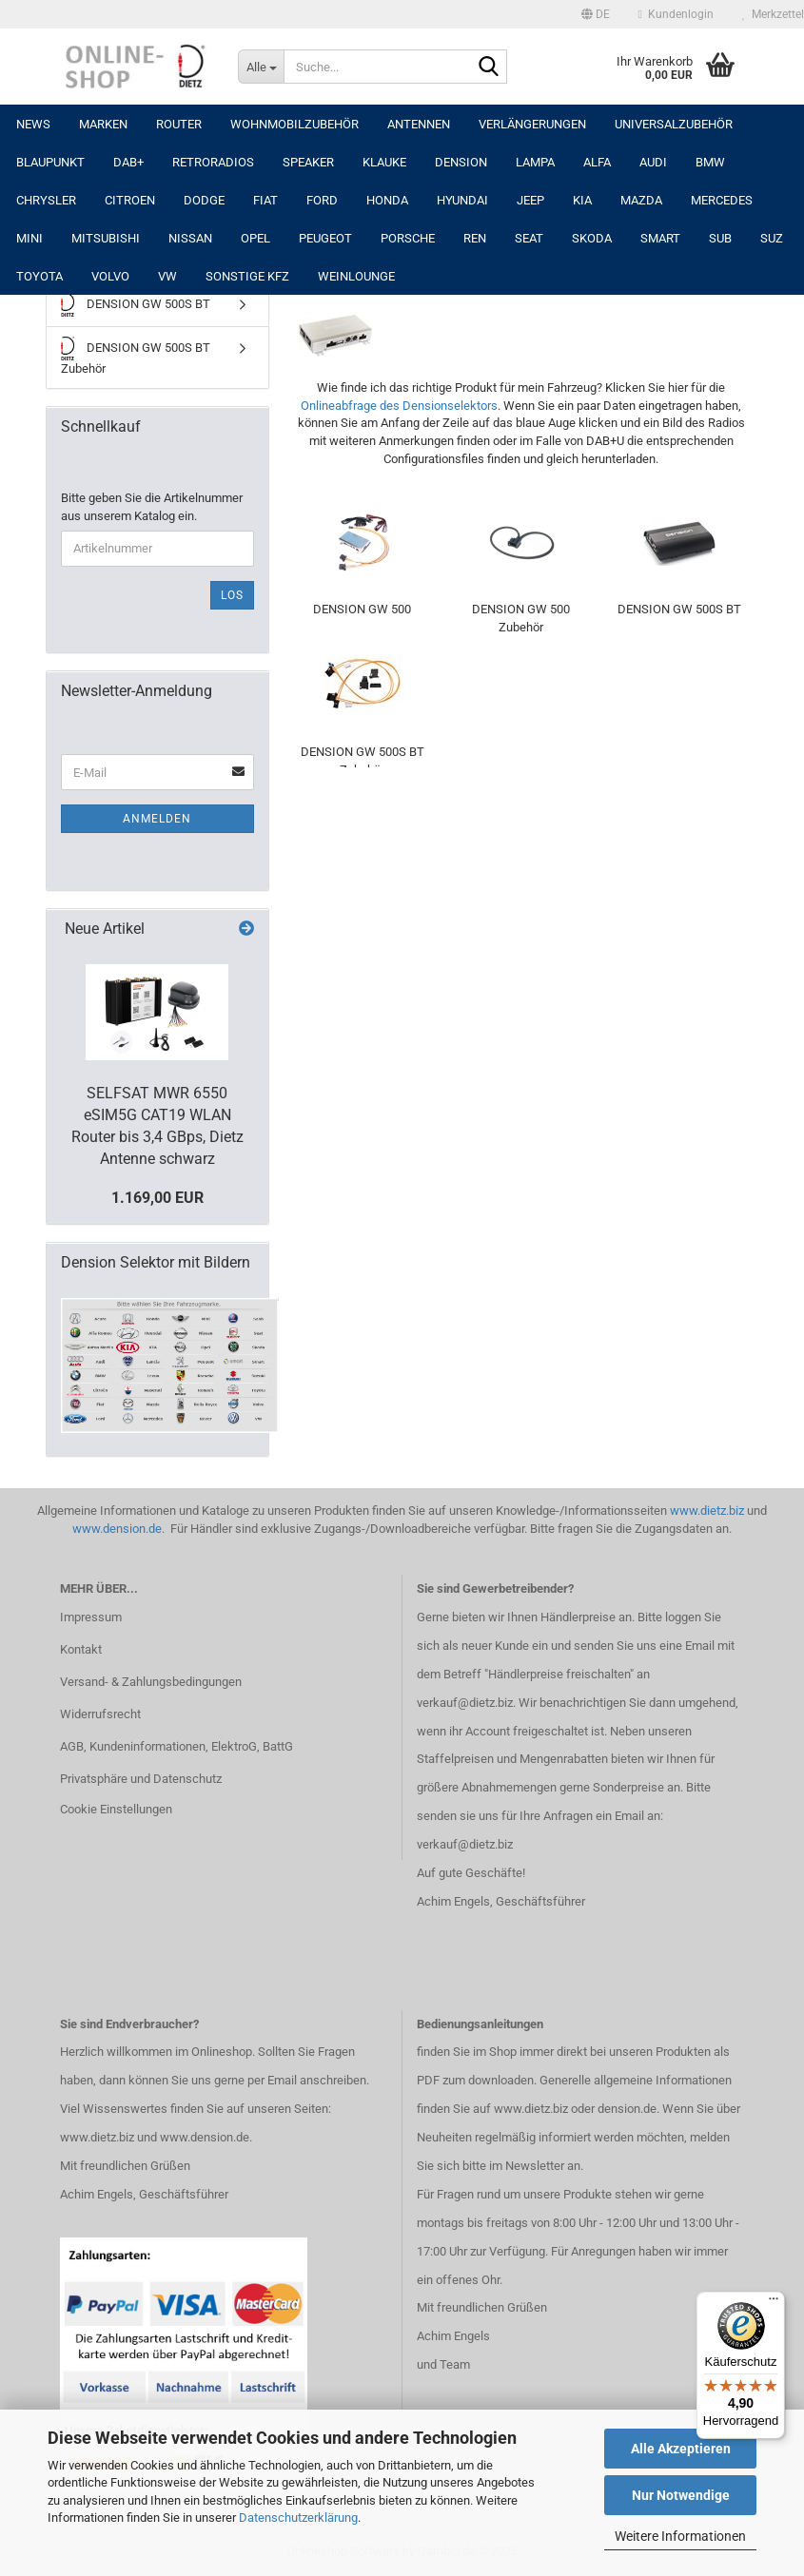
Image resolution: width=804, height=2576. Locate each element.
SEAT (529, 238)
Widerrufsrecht (100, 1714)
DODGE (204, 200)
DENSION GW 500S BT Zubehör (135, 356)
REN (474, 238)
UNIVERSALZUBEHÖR (674, 124)
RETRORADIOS (213, 162)
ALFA (597, 162)
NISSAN (190, 238)
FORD (322, 200)
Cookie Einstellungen (116, 1809)
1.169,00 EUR (157, 1198)
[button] (595, 14)
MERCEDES (722, 200)
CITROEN (130, 200)
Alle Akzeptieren (681, 2448)
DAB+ (128, 162)
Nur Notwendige (681, 2495)
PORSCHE (408, 238)
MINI (29, 238)
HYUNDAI (462, 200)
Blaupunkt (50, 162)
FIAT (265, 200)
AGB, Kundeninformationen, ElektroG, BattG (176, 1746)
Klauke (384, 162)
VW (167, 276)
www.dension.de (117, 1528)
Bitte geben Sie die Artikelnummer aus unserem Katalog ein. (152, 507)
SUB (720, 238)
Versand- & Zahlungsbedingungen (151, 1682)
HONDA (387, 200)
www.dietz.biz (707, 1510)
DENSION (461, 162)
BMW (710, 162)
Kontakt (81, 1649)
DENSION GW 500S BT (135, 305)
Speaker (308, 162)
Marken (103, 124)
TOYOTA (39, 276)
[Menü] (773, 2303)
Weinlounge (356, 276)
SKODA (592, 238)
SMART (660, 238)
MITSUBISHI (105, 238)
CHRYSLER (46, 200)
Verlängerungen (532, 124)
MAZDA (641, 200)
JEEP (530, 200)
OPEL (255, 238)
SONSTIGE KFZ (247, 276)
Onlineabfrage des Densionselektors (399, 405)
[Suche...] (261, 66)
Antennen (418, 124)
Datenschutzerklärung (298, 2517)
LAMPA (535, 162)
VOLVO (110, 276)
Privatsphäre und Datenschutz (141, 1779)
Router (179, 124)
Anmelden (157, 818)
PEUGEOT (325, 238)
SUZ (771, 238)
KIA (582, 200)
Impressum (91, 1617)
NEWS (33, 124)
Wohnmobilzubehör (294, 124)
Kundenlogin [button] (676, 14)
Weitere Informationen (680, 2536)
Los (232, 595)
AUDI (653, 162)
